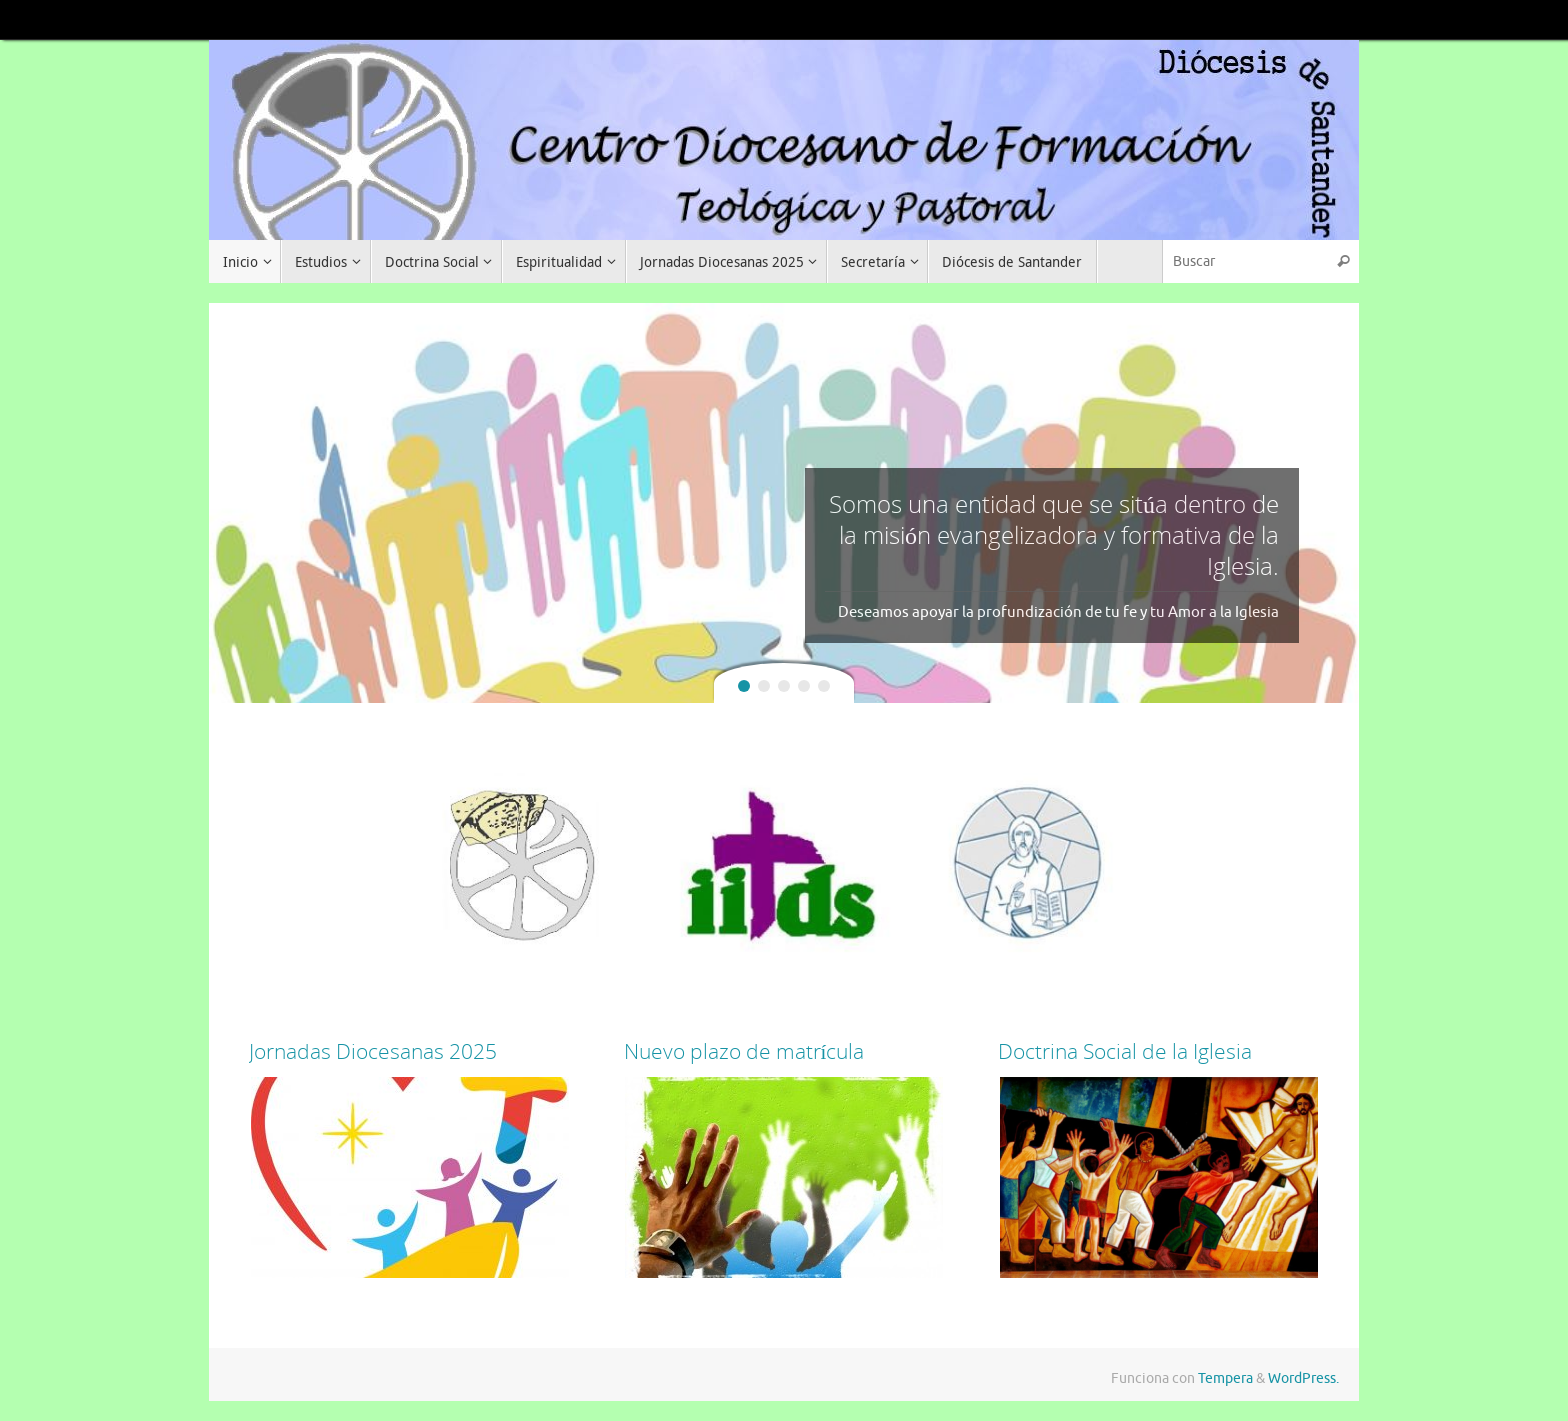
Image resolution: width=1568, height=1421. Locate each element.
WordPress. (1303, 1378)
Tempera (1225, 1378)
